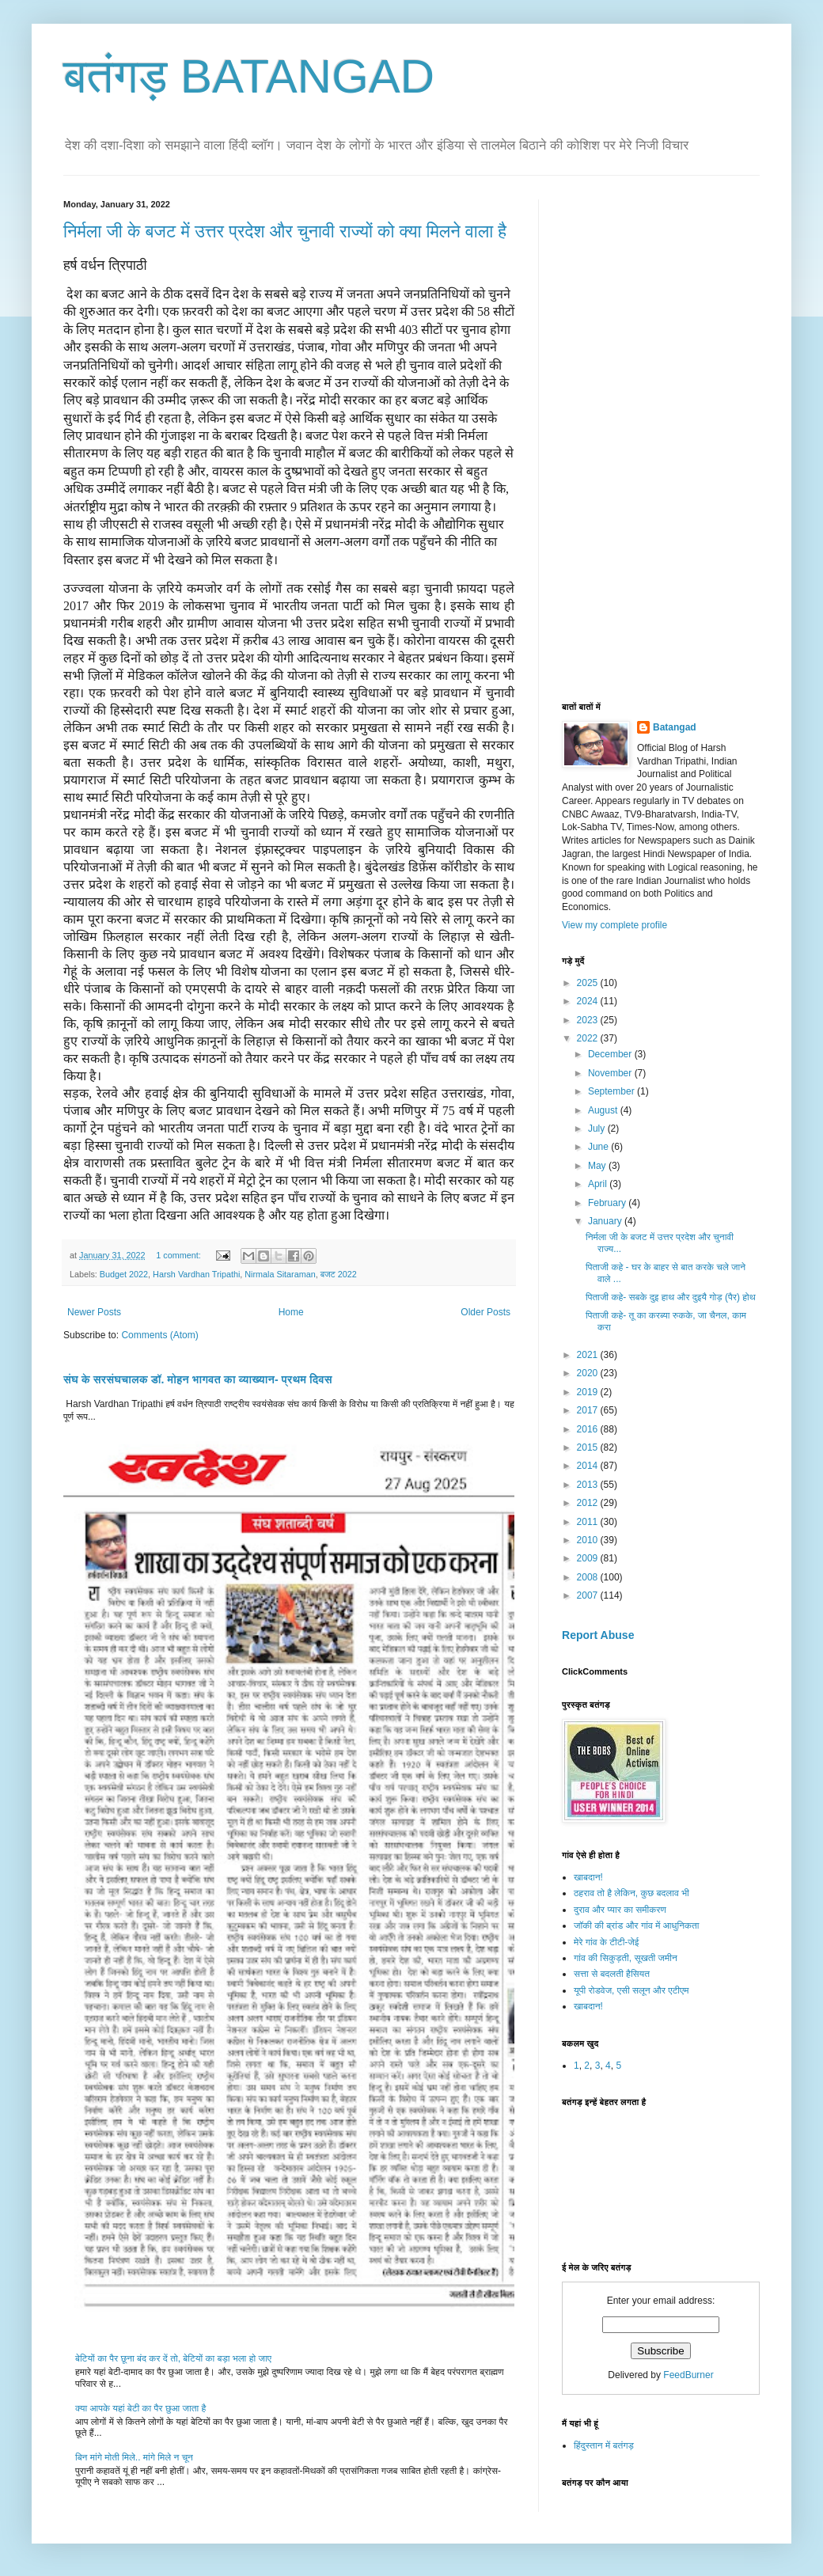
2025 (589, 982)
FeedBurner (688, 2375)
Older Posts (485, 1312)
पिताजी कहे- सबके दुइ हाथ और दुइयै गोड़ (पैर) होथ (671, 1297)
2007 (589, 1595)
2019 (589, 1392)
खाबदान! (588, 1877)
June (599, 1146)
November (611, 1073)
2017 (589, 1410)
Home (291, 1312)
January (606, 1221)
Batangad (674, 727)
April (598, 1183)
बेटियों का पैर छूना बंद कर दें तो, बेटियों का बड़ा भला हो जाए (173, 2358)
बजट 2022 (338, 1274)
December (611, 1054)
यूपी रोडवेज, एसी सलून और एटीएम (631, 1990)
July (598, 1128)
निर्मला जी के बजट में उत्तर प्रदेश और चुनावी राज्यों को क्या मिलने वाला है (284, 231)
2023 (589, 1020)
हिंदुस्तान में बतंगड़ (604, 2445)
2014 (589, 1465)
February (608, 1202)
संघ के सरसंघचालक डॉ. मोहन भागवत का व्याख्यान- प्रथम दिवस (197, 1379)
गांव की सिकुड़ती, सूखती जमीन (625, 1957)
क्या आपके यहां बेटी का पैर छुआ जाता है (140, 2408)
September (612, 1091)
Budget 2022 (124, 1274)
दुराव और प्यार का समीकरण (620, 1909)
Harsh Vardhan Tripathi (196, 1274)
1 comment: (179, 1255)
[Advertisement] (620, 436)
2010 (589, 1540)
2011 (589, 1521)
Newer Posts (94, 1312)
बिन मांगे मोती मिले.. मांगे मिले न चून (134, 2457)
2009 (589, 1558)
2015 (589, 1447)
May (598, 1165)
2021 (589, 1354)
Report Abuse (598, 1635)
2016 (589, 1429)
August (604, 1110)
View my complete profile (614, 925)
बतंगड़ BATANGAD (248, 76)
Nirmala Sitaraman (280, 1274)
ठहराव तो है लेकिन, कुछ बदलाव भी (631, 1893)
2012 (589, 1502)
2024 (589, 1001)
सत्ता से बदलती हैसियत (612, 1973)
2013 (589, 1484)
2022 (589, 1038)
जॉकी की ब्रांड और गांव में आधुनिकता (636, 1925)
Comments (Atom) (159, 1335)
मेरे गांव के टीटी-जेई (606, 1942)
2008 (589, 1577)
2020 (589, 1373)
